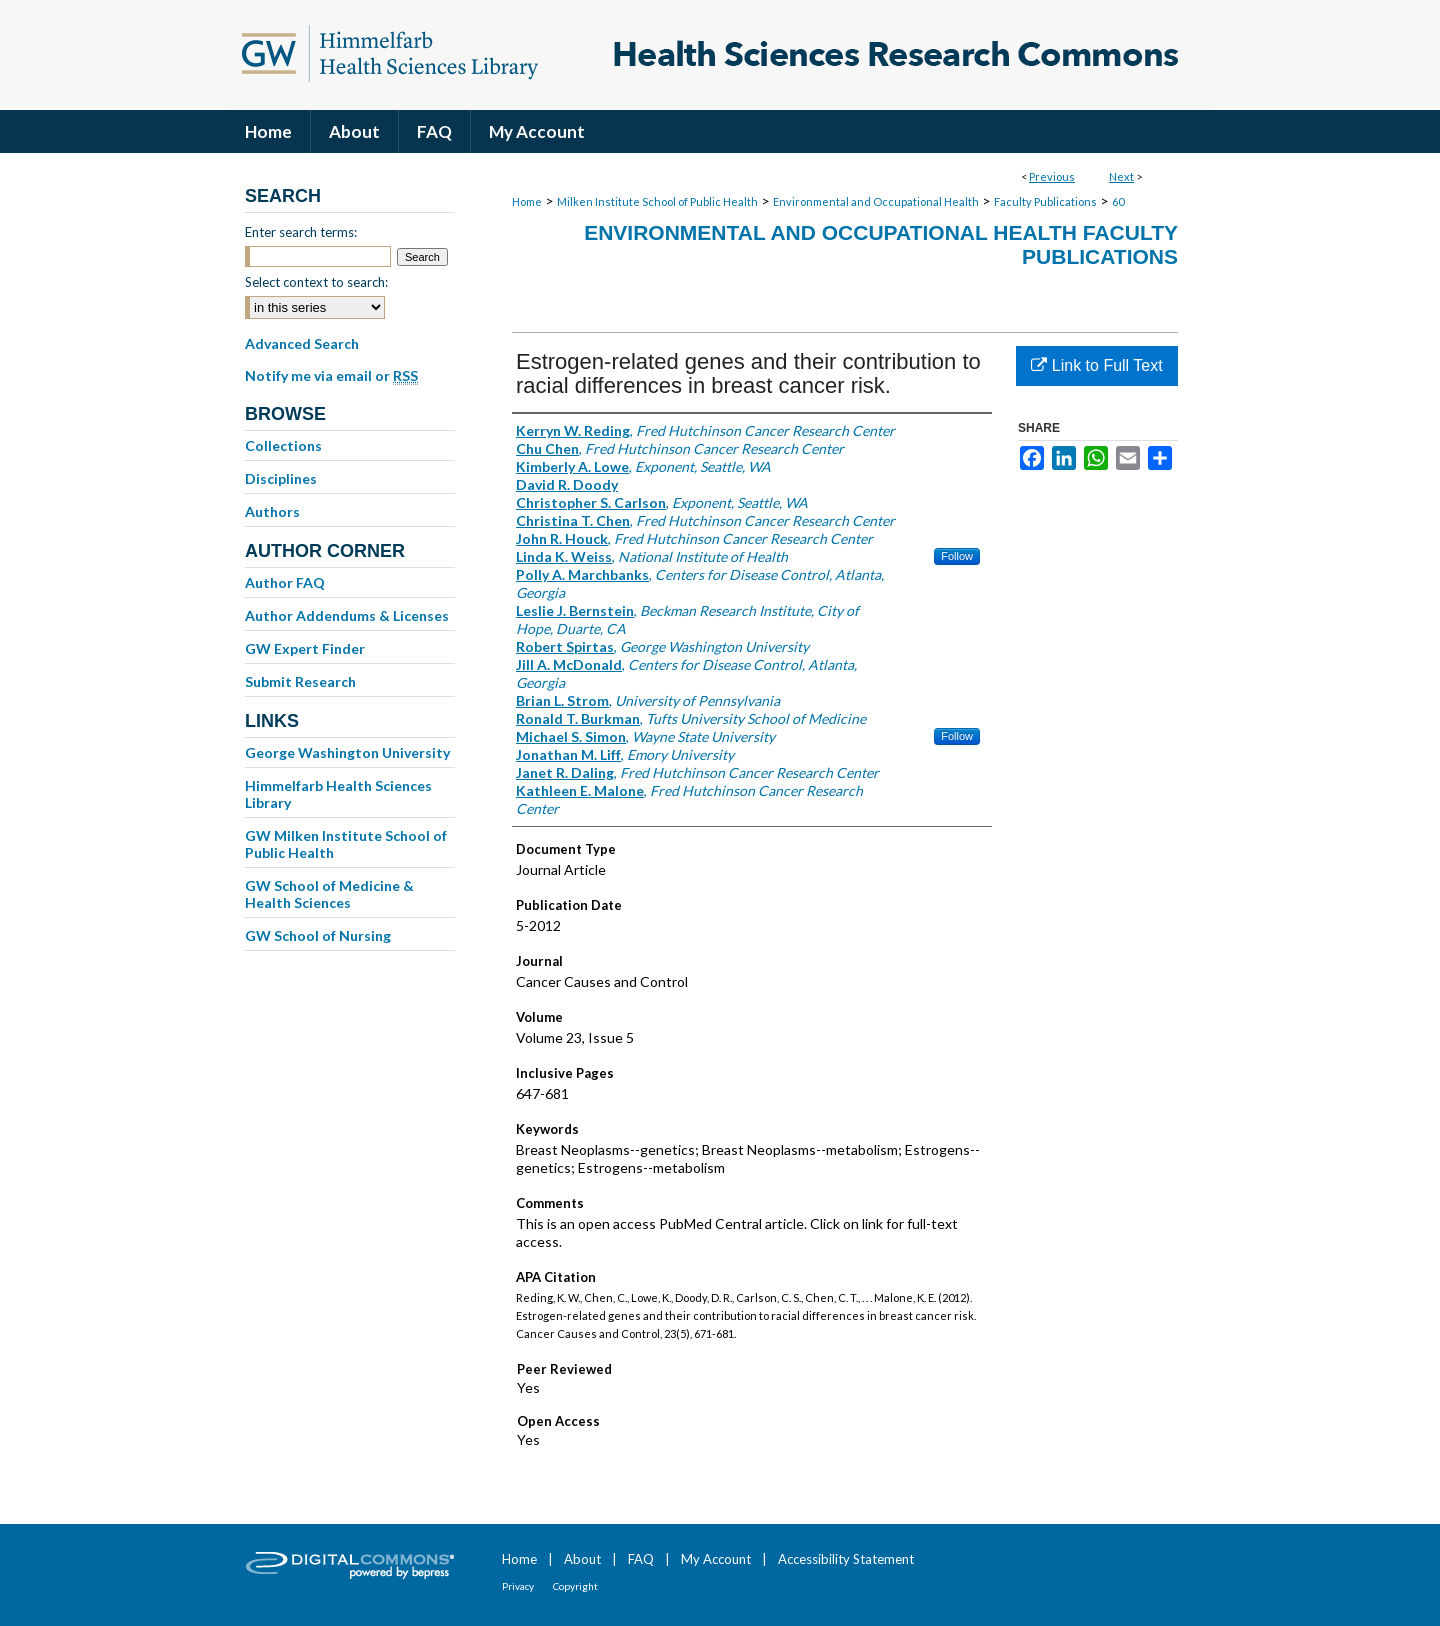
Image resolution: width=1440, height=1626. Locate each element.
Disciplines (281, 478)
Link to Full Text (1096, 365)
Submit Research (300, 681)
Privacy (518, 1586)
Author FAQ (285, 582)
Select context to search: (316, 282)
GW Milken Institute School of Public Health (346, 844)
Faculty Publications (1045, 201)
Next (1121, 176)
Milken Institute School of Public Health (657, 201)
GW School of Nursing (318, 935)
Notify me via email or (331, 376)
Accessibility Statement (846, 1559)
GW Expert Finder (305, 648)
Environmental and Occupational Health (876, 201)
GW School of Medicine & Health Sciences (329, 894)
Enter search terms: (301, 232)
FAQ (641, 1559)
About (582, 1559)
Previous (1052, 176)
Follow (957, 556)
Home (527, 201)
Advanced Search (302, 343)
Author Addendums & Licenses (347, 615)
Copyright (575, 1586)
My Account (716, 1559)
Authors (272, 511)
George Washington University (347, 752)
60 (1118, 201)
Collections (283, 445)
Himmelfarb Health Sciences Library (338, 794)
